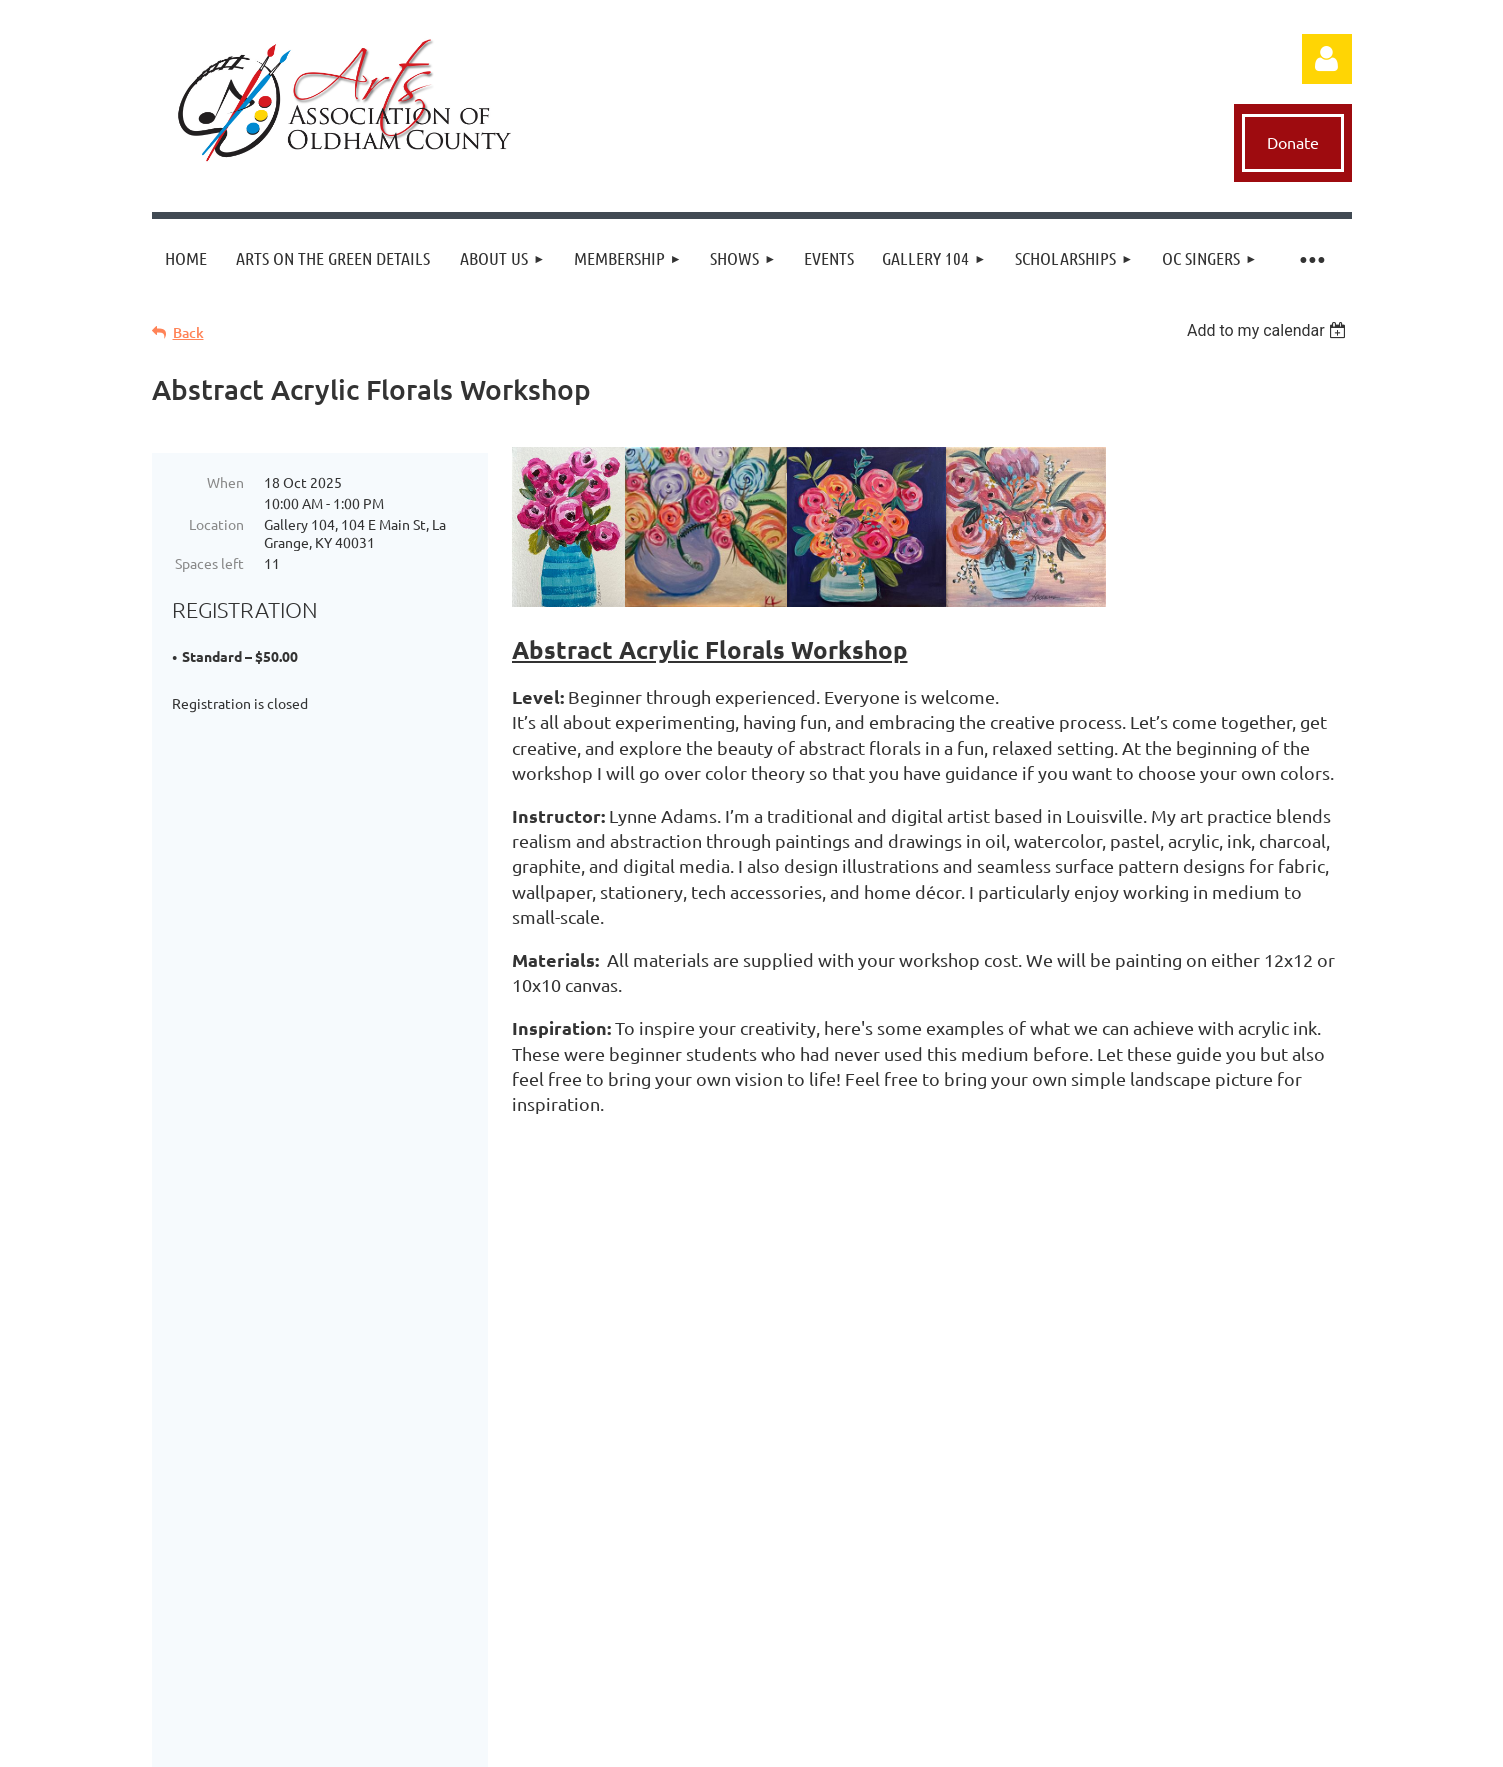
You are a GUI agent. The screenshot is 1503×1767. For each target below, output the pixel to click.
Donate (1293, 142)
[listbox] (1269, 330)
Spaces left (209, 563)
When (225, 482)
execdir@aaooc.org (815, 1330)
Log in (1327, 59)
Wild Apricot (1182, 1741)
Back (188, 332)
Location (216, 524)
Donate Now (753, 1389)
